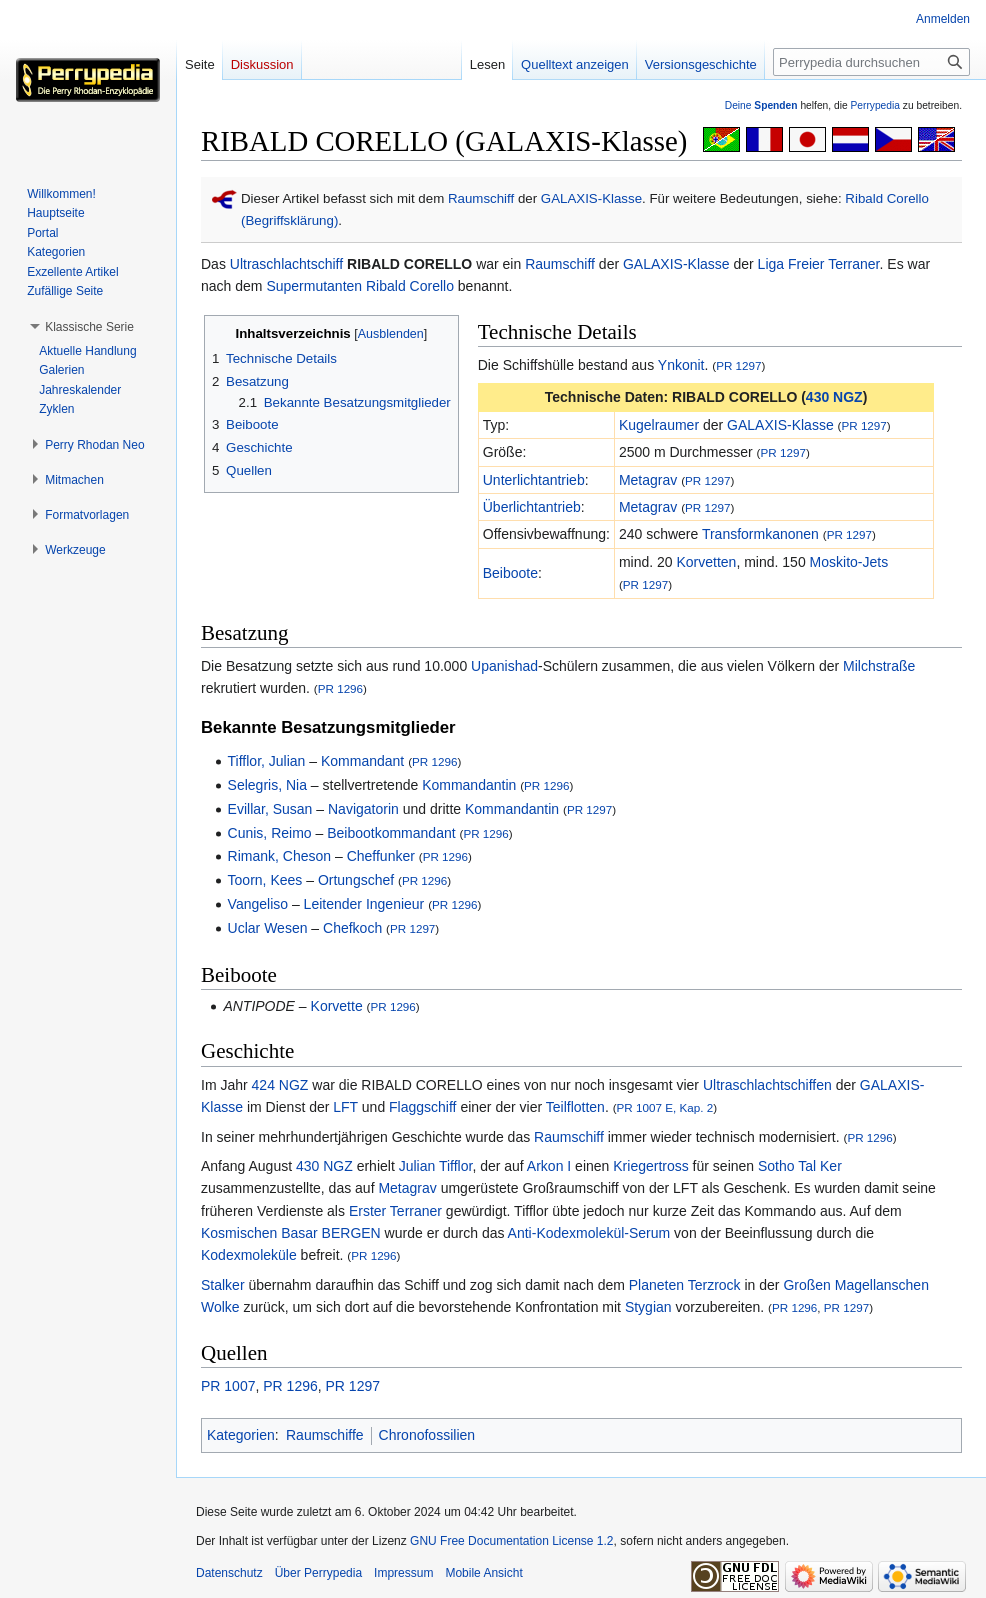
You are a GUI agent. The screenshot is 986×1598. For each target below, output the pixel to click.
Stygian (648, 1307)
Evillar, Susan (270, 809)
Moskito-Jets (849, 562)
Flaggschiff (422, 1107)
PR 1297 (738, 365)
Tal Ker (820, 1166)
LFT (345, 1107)
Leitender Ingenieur (364, 904)
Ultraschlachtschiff (286, 264)
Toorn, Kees (265, 880)
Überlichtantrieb (532, 507)
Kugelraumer (659, 425)
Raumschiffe (325, 1435)
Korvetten (706, 562)
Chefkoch (352, 928)
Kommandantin (469, 785)
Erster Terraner (395, 1211)
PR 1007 (228, 1386)
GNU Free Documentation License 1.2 (511, 1541)
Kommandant (362, 761)
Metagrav (648, 480)
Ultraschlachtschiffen (767, 1085)
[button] (89, 327)
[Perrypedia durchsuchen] (871, 62)
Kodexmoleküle (249, 1255)
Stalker (223, 1285)
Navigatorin (363, 809)
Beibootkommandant (391, 833)
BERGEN (351, 1233)
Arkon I (549, 1166)
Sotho (776, 1166)
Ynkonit (681, 365)
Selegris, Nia (267, 785)
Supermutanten (314, 286)
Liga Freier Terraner (819, 264)
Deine (761, 105)
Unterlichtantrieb (534, 480)
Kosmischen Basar (259, 1233)
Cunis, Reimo (270, 833)
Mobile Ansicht (483, 1573)
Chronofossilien (427, 1435)
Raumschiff (481, 198)
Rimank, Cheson (280, 856)
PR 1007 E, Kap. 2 (665, 1107)
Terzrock (714, 1285)
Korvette (337, 1006)
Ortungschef (356, 880)
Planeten (656, 1285)
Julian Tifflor (436, 1166)
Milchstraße (879, 666)
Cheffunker (381, 856)
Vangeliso (258, 904)
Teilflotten (575, 1107)
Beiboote (510, 573)
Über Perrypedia (318, 1573)
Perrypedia (875, 105)
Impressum (403, 1573)
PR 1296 (340, 688)
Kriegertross (650, 1166)
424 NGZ (280, 1085)
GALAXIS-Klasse (591, 198)
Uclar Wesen (268, 928)
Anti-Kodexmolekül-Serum (589, 1233)
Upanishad (504, 666)
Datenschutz (229, 1573)
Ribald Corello (410, 286)
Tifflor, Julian (267, 761)
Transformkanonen (760, 534)
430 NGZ (834, 397)
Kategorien (241, 1435)
